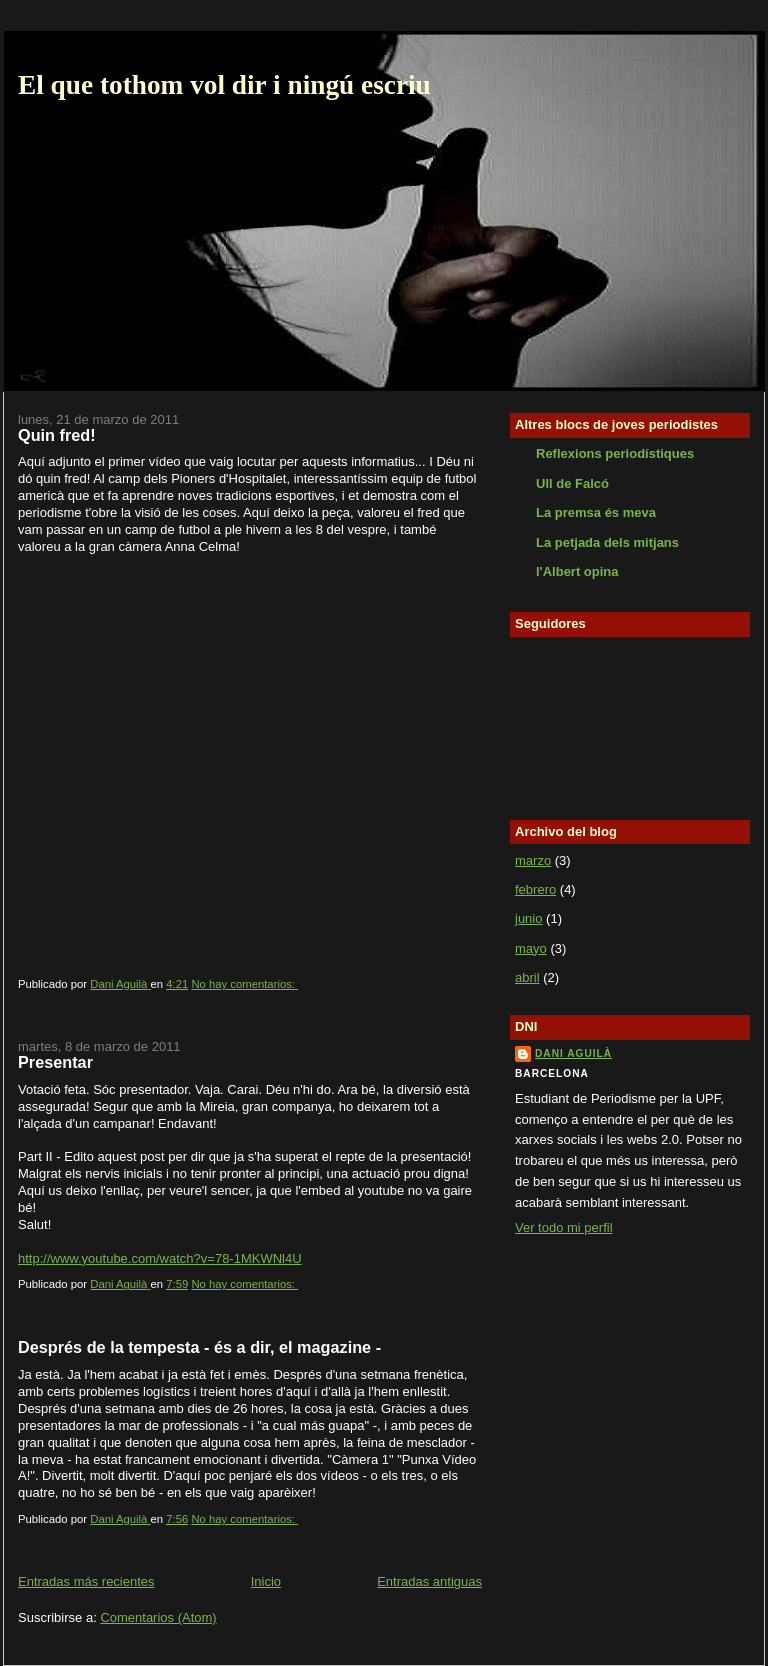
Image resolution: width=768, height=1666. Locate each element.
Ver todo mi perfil (564, 1227)
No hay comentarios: (244, 984)
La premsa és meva (596, 512)
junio (528, 918)
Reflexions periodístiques (615, 453)
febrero (535, 889)
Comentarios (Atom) (158, 1617)
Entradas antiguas (429, 1581)
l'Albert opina (577, 571)
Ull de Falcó (572, 483)
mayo (531, 948)
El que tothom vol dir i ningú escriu (224, 85)
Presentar (55, 1062)
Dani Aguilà (573, 1053)
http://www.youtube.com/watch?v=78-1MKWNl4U (160, 1258)
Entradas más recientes (86, 1581)
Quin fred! (57, 435)
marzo (533, 860)
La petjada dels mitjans (607, 542)
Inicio (266, 1581)
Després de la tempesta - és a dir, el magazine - (199, 1347)
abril (527, 977)
